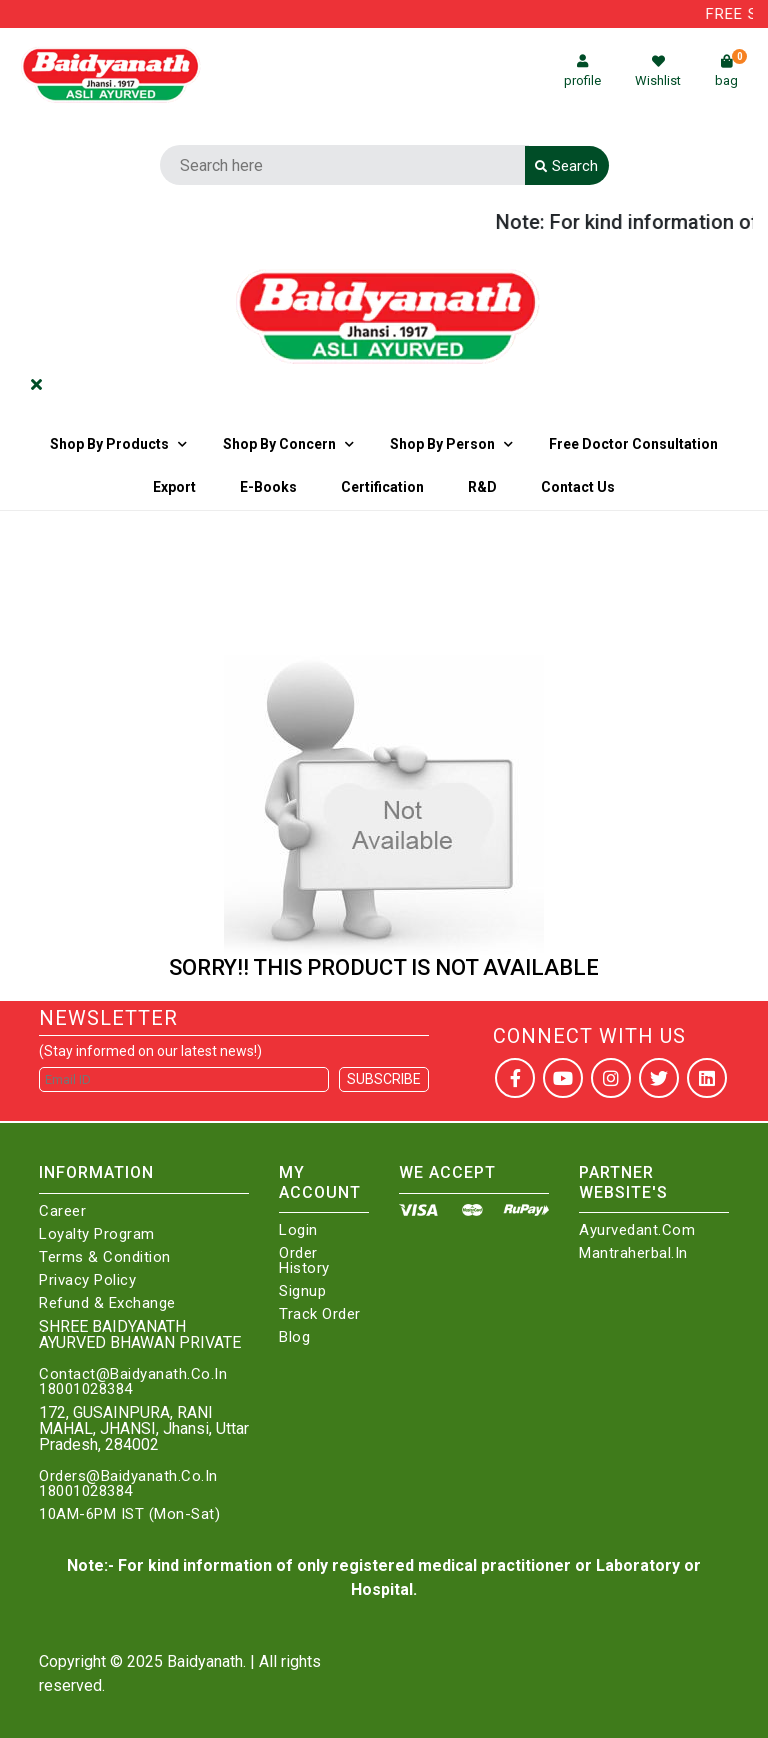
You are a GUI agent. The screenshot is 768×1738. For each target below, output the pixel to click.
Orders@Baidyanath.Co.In (128, 1476)
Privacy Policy (87, 1280)
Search (566, 166)
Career (62, 1211)
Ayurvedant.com (637, 1230)
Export (174, 487)
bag (731, 71)
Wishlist (658, 71)
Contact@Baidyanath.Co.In (133, 1374)
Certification (382, 487)
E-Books (268, 487)
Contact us (578, 487)
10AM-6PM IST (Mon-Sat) (129, 1514)
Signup (302, 1291)
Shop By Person (442, 444)
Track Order (320, 1314)
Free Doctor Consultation (633, 444)
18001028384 (86, 1389)
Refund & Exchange (107, 1303)
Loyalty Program (97, 1234)
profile (582, 71)
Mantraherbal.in (633, 1253)
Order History (304, 1261)
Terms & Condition (105, 1257)
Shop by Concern (279, 444)
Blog (294, 1337)
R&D (482, 487)
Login (298, 1230)
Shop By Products (109, 444)
